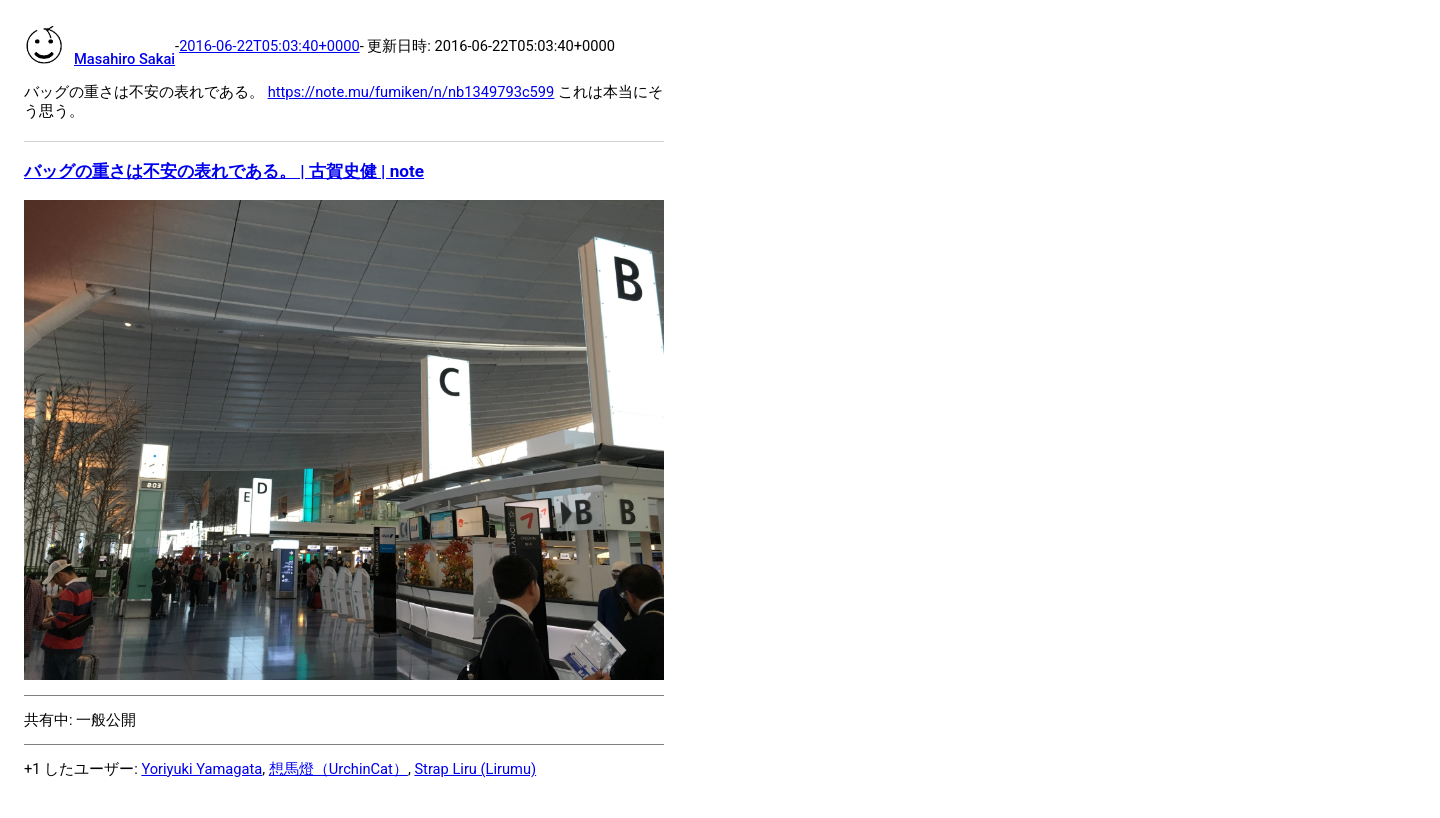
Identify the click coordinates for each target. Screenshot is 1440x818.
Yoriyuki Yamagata (201, 769)
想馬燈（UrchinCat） (338, 769)
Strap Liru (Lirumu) (475, 769)
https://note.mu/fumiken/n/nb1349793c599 (411, 92)
